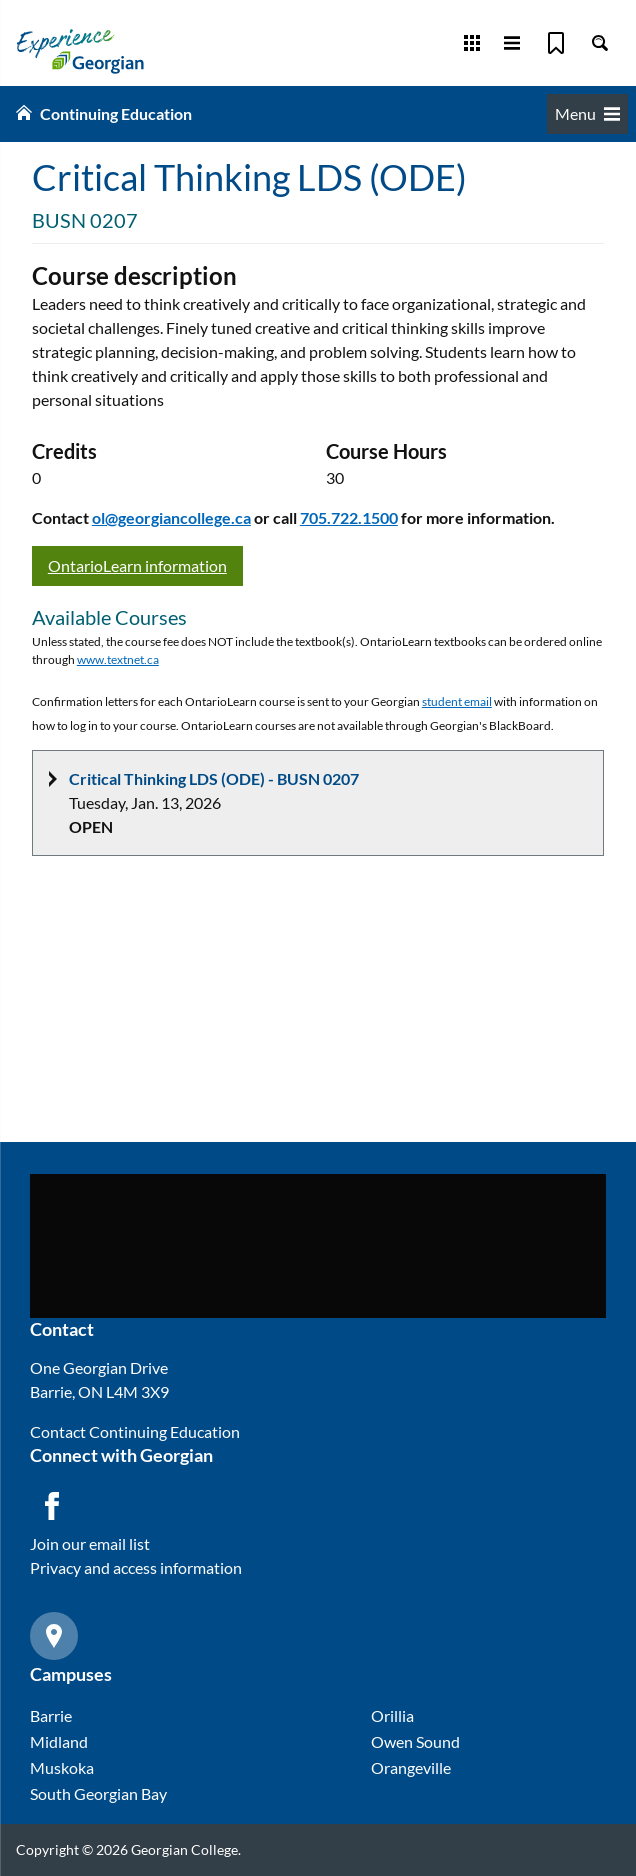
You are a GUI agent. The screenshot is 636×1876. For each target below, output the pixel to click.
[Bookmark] (556, 43)
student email (457, 701)
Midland (59, 1741)
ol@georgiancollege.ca (171, 517)
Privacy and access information (136, 1567)
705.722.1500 (349, 517)
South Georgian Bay (98, 1793)
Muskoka (62, 1767)
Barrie (51, 1715)
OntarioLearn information (137, 565)
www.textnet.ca (118, 659)
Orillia (392, 1715)
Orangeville (411, 1767)
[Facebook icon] (52, 1506)
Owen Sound (415, 1741)
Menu (587, 113)
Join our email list (90, 1543)
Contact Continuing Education (135, 1431)
